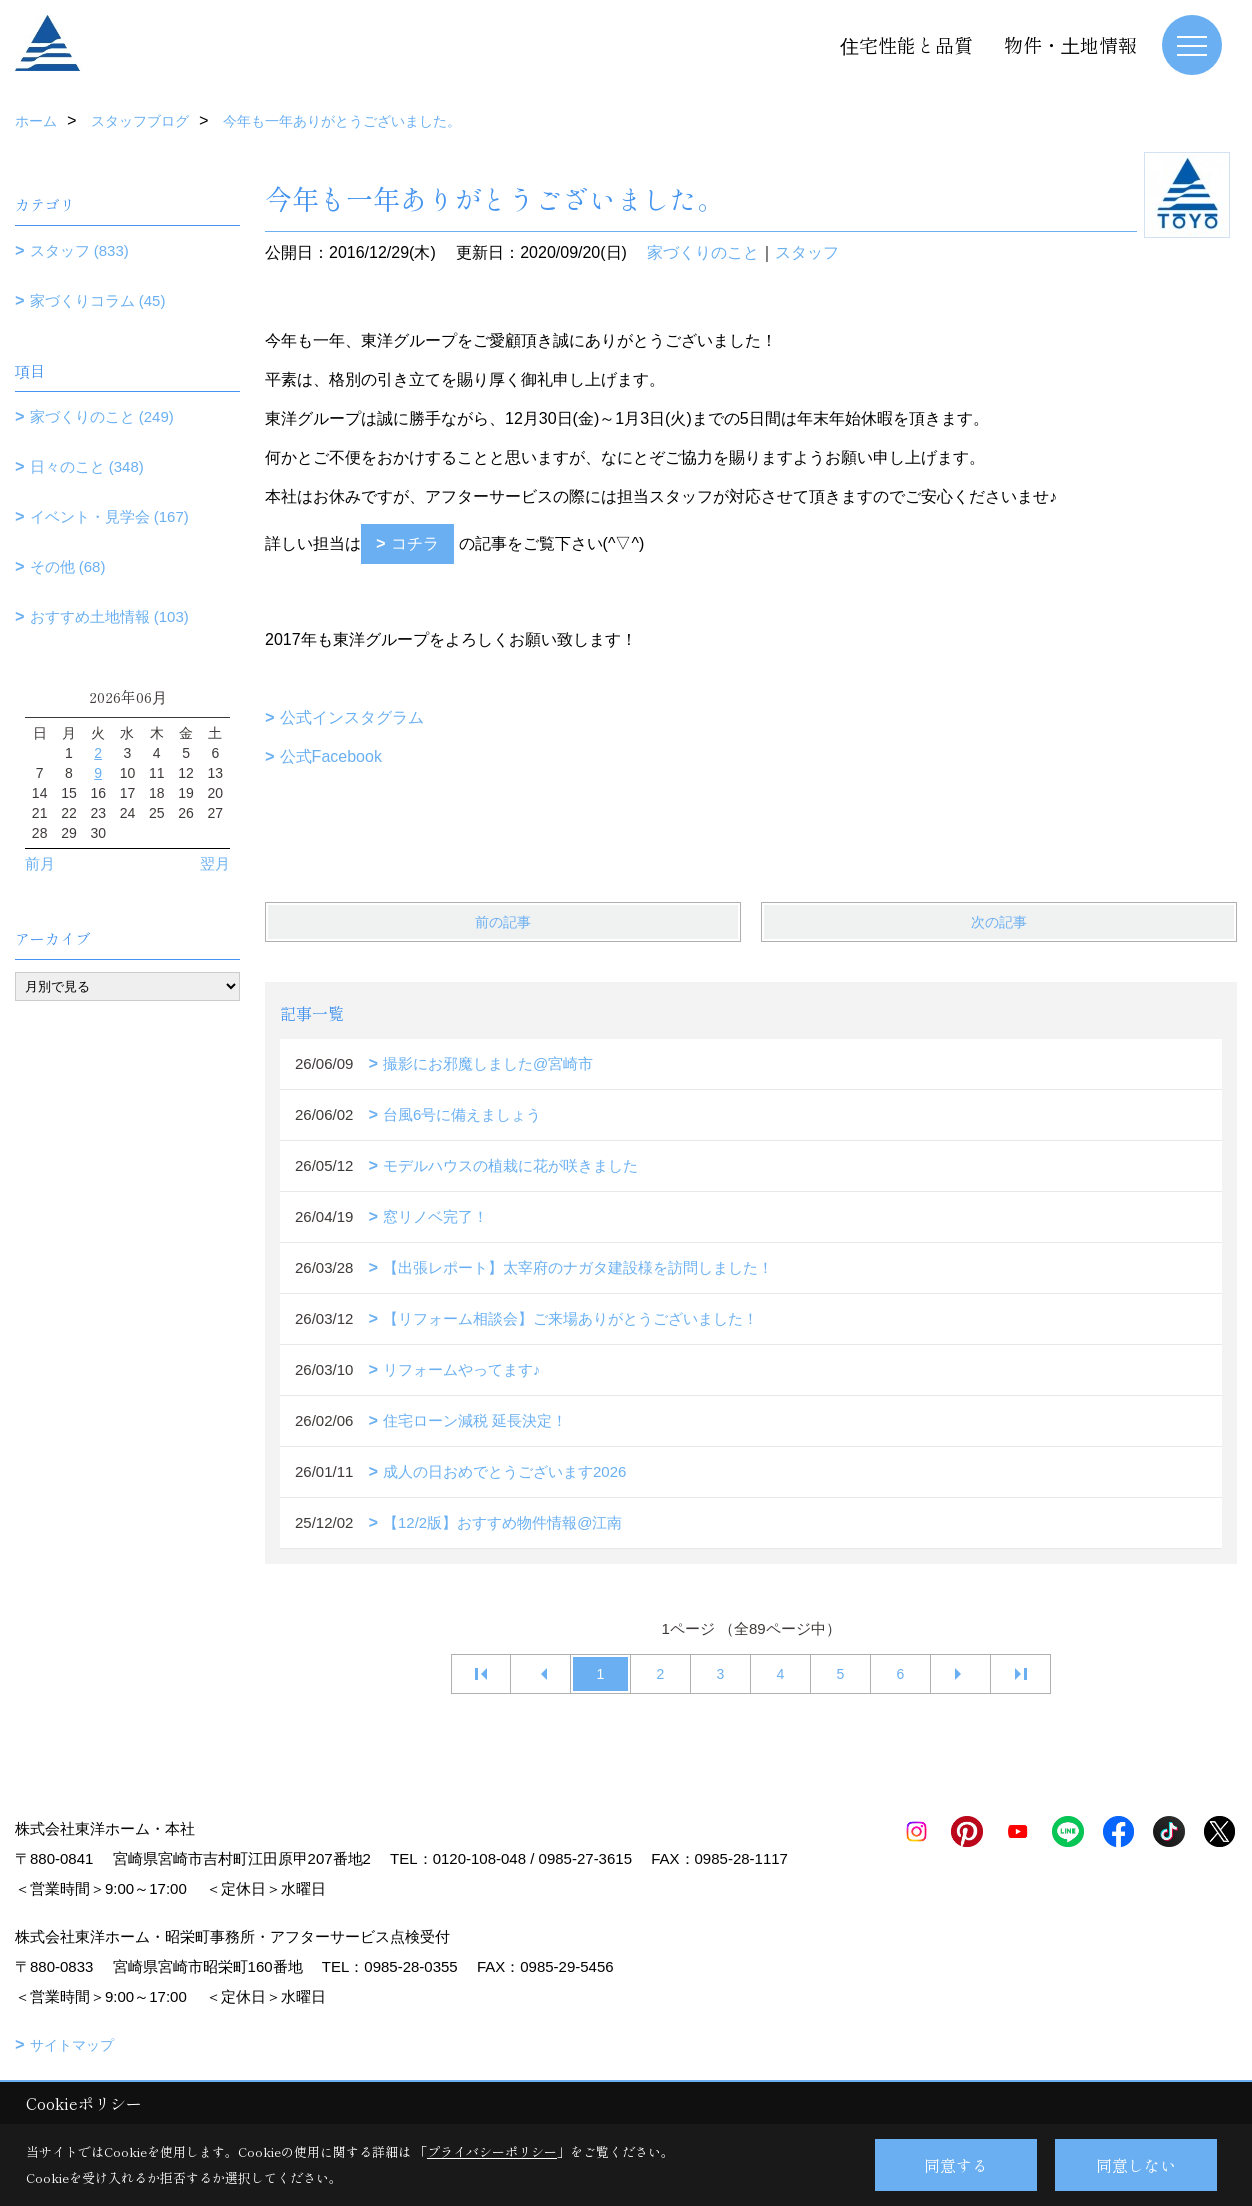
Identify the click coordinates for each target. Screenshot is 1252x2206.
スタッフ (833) (79, 250)
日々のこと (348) (87, 466)
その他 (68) (68, 566)
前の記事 (503, 922)
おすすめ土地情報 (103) (109, 616)
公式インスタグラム (352, 717)
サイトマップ (72, 2045)
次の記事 (999, 922)
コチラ (415, 543)
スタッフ (807, 252)
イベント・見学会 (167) (109, 516)
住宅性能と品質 (906, 44)
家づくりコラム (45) (98, 300)
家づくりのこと (703, 252)
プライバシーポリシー (492, 2151)
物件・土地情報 (1070, 44)
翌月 (215, 863)
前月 (40, 863)
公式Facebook (331, 756)
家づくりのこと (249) (102, 416)
